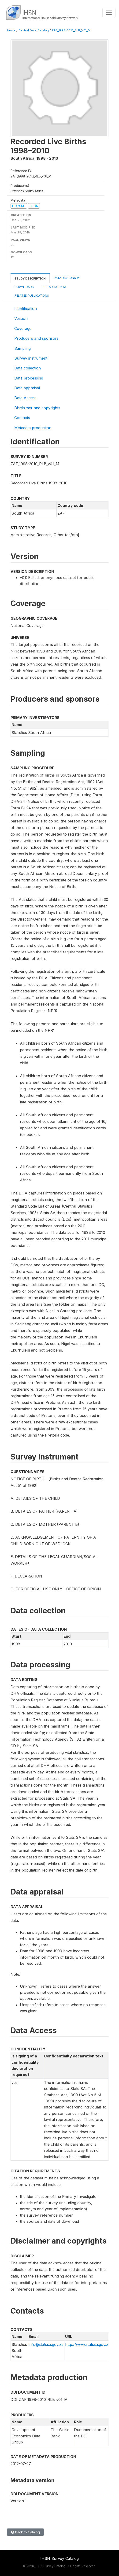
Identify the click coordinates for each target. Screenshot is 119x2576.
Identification (25, 308)
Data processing (28, 378)
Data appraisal (27, 388)
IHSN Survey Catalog (59, 2558)
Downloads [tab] (24, 287)
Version (21, 318)
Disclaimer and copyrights (37, 407)
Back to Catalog (25, 2532)
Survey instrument (30, 358)
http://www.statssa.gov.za (87, 2344)
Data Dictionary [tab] (67, 278)
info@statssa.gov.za (46, 2344)
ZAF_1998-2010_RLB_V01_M (71, 30)
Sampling (22, 348)
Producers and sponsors (36, 338)
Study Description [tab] (30, 278)
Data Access (25, 397)
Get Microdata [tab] (54, 287)
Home (11, 30)
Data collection (27, 368)
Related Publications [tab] (32, 295)
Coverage (22, 328)
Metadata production (32, 427)
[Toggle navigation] (108, 12)
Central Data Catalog (34, 30)
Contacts (22, 417)
